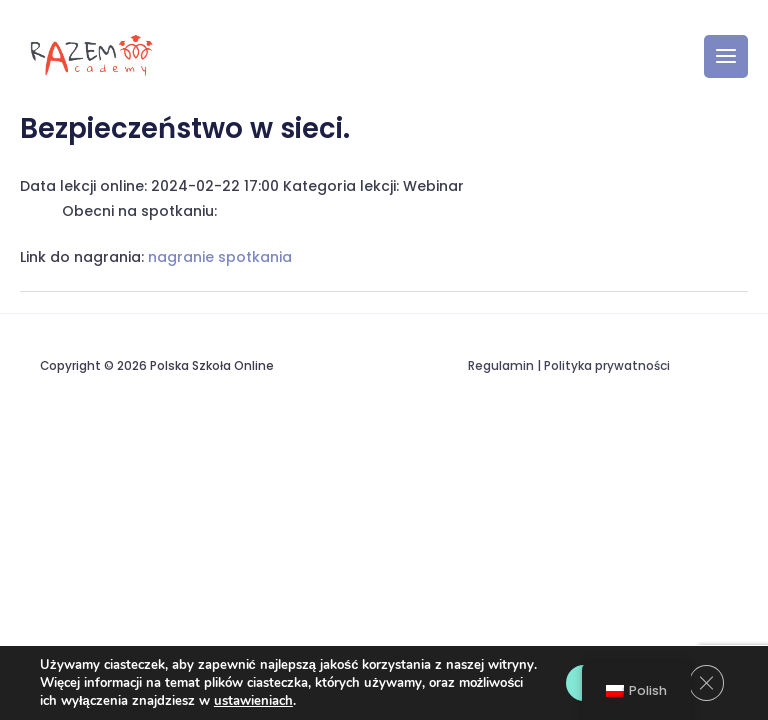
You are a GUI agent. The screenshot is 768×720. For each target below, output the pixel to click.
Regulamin (501, 369)
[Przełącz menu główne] (726, 58)
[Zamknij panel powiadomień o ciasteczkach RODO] (706, 674)
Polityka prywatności (607, 369)
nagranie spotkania (220, 260)
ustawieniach (253, 701)
